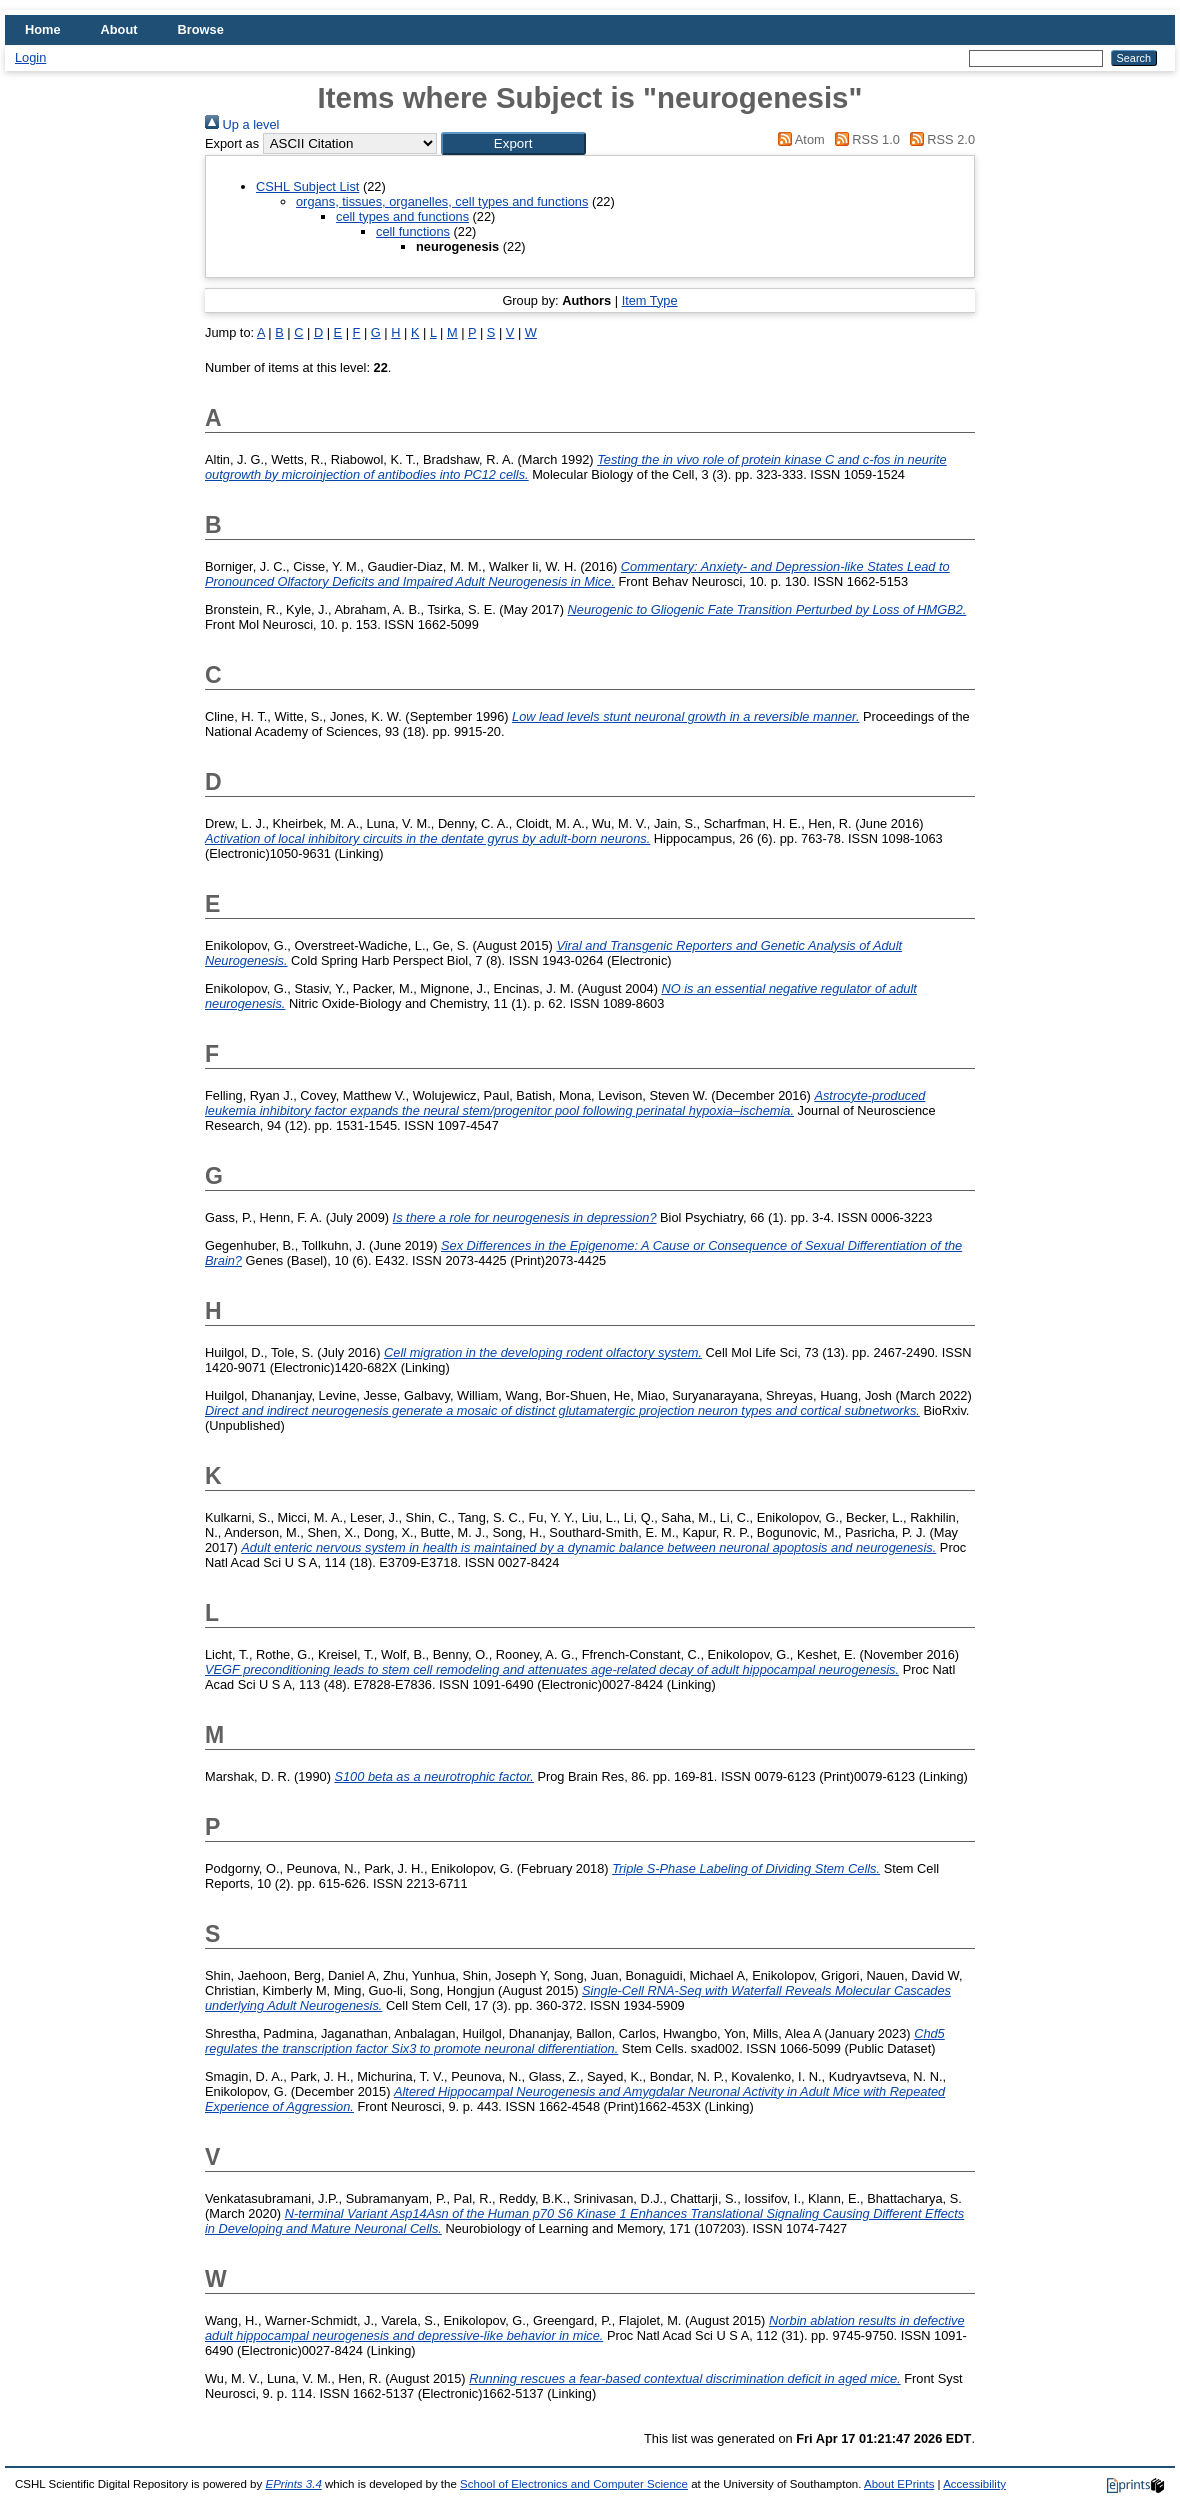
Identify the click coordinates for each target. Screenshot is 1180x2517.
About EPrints (899, 2484)
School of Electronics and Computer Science (574, 2484)
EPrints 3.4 (293, 2484)
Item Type (650, 300)
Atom (798, 139)
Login (30, 57)
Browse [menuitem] (201, 29)
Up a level (242, 124)
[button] (513, 143)
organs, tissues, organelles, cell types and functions (442, 201)
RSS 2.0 (939, 139)
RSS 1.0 (864, 139)
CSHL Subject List (307, 186)
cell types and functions (402, 216)
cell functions (413, 231)
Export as (232, 143)
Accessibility (974, 2484)
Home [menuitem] (43, 29)
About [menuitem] (119, 29)
